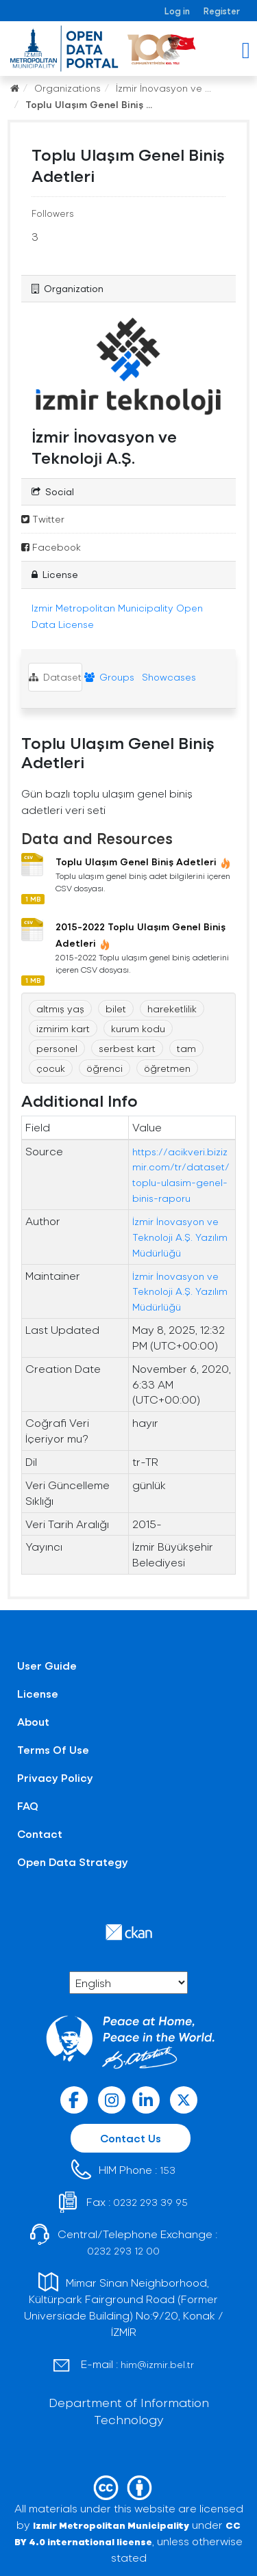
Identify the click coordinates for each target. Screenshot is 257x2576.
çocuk (50, 1068)
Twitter (42, 518)
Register (222, 10)
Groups (109, 676)
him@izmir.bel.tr (157, 2364)
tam (186, 1048)
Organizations (67, 87)
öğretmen (167, 1068)
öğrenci (104, 1068)
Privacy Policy (55, 1777)
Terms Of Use (53, 1749)
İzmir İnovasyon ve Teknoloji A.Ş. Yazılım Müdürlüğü (180, 1237)
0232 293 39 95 (150, 2202)
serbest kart (127, 1048)
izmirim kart (63, 1028)
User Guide (47, 1665)
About (33, 1721)
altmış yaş (60, 1008)
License (37, 1693)
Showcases (167, 676)
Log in (177, 10)
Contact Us (130, 2138)
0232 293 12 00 (123, 2250)
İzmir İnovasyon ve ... (163, 87)
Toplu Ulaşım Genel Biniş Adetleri (143, 861)
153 (167, 2170)
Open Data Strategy (72, 1861)
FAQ (27, 1805)
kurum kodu (138, 1028)
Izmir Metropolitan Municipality (111, 2525)
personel (56, 1048)
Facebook (51, 546)
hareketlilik (172, 1008)
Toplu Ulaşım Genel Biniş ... (88, 104)
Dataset (55, 676)
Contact (39, 1833)
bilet (116, 1008)
